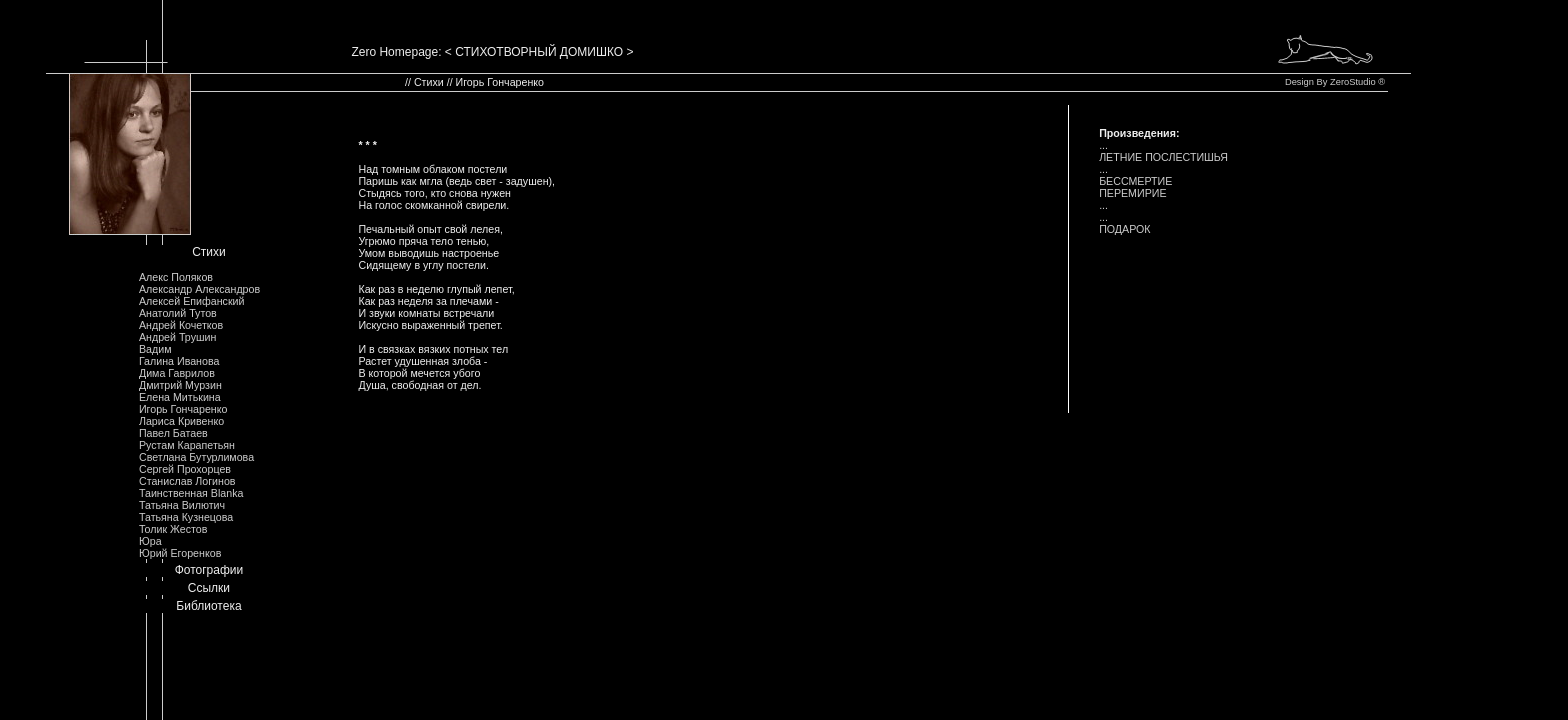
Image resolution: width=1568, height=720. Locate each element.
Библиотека (208, 606)
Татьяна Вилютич (182, 505)
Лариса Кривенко (181, 421)
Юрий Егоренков (180, 553)
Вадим (155, 349)
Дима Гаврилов (177, 373)
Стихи (209, 252)
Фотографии (209, 570)
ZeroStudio (1353, 82)
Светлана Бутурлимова (196, 457)
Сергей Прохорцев (185, 469)
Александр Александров (199, 289)
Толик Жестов (173, 529)
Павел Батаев (173, 433)
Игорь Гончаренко (183, 409)
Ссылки (209, 588)
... (1103, 145)
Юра (150, 541)
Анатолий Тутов (178, 313)
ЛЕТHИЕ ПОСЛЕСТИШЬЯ (1163, 157)
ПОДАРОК (1124, 229)
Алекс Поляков (176, 277)
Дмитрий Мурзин (180, 385)
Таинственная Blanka (191, 493)
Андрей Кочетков (181, 325)
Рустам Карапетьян (187, 445)
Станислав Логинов (187, 481)
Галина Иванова (179, 361)
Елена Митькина (180, 397)
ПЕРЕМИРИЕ (1132, 193)
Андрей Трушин (177, 337)
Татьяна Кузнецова (186, 517)
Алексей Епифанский (192, 301)
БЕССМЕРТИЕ (1135, 181)
